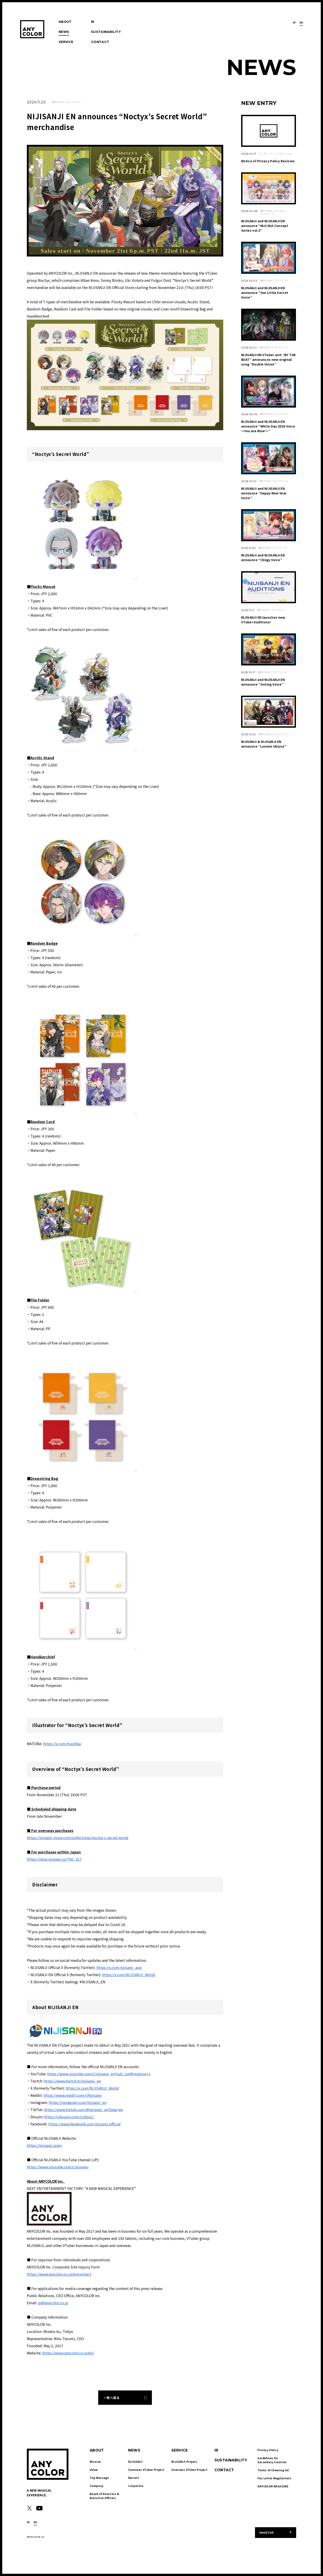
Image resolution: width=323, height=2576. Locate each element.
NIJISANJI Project (184, 2461)
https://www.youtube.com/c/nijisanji (58, 2167)
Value (94, 2469)
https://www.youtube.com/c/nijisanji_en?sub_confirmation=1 (99, 2073)
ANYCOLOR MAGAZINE (272, 2486)
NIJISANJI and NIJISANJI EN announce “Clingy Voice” (263, 557)
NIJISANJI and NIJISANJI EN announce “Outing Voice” (263, 681)
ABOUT (65, 22)
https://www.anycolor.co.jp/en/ (67, 2353)
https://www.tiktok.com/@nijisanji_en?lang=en (83, 2109)
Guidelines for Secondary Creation (272, 2460)
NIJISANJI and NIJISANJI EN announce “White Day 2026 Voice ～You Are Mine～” (268, 426)
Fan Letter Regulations (274, 2478)
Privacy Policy (267, 2450)
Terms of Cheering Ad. (273, 2470)
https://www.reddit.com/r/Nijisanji (73, 2095)
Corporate (135, 2486)
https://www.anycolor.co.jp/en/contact (59, 2274)
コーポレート (265, 153)
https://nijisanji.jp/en (44, 2145)
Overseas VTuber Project (146, 2469)
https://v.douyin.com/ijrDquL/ (69, 2116)
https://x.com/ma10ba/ (62, 1743)
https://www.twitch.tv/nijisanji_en (72, 2081)
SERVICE (66, 42)
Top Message (99, 2478)
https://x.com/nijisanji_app (119, 1967)
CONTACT (100, 42)
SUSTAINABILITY (106, 32)
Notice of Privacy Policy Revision (268, 161)
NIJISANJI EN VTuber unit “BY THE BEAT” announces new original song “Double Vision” (268, 359)
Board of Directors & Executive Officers (105, 2496)
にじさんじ (280, 210)
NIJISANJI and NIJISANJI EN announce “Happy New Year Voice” (264, 493)
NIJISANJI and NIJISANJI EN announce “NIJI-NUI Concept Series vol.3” (264, 226)
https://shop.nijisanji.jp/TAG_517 (54, 1859)
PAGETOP (266, 2532)
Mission (95, 2461)
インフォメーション (284, 153)
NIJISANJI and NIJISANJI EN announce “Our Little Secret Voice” (264, 292)
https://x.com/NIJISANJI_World (128, 1974)
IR (92, 22)
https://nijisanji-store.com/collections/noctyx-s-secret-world (77, 1837)
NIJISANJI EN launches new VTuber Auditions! (263, 619)
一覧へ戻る (111, 2397)
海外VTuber (58, 102)
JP (294, 22)
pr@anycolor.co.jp (53, 2302)
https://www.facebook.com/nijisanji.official (84, 2124)
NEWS (64, 32)
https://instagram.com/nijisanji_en (77, 2102)
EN (301, 22)
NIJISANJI (135, 2461)
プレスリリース (74, 102)
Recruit (133, 2478)
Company (97, 2486)
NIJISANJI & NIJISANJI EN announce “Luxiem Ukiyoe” (263, 743)
